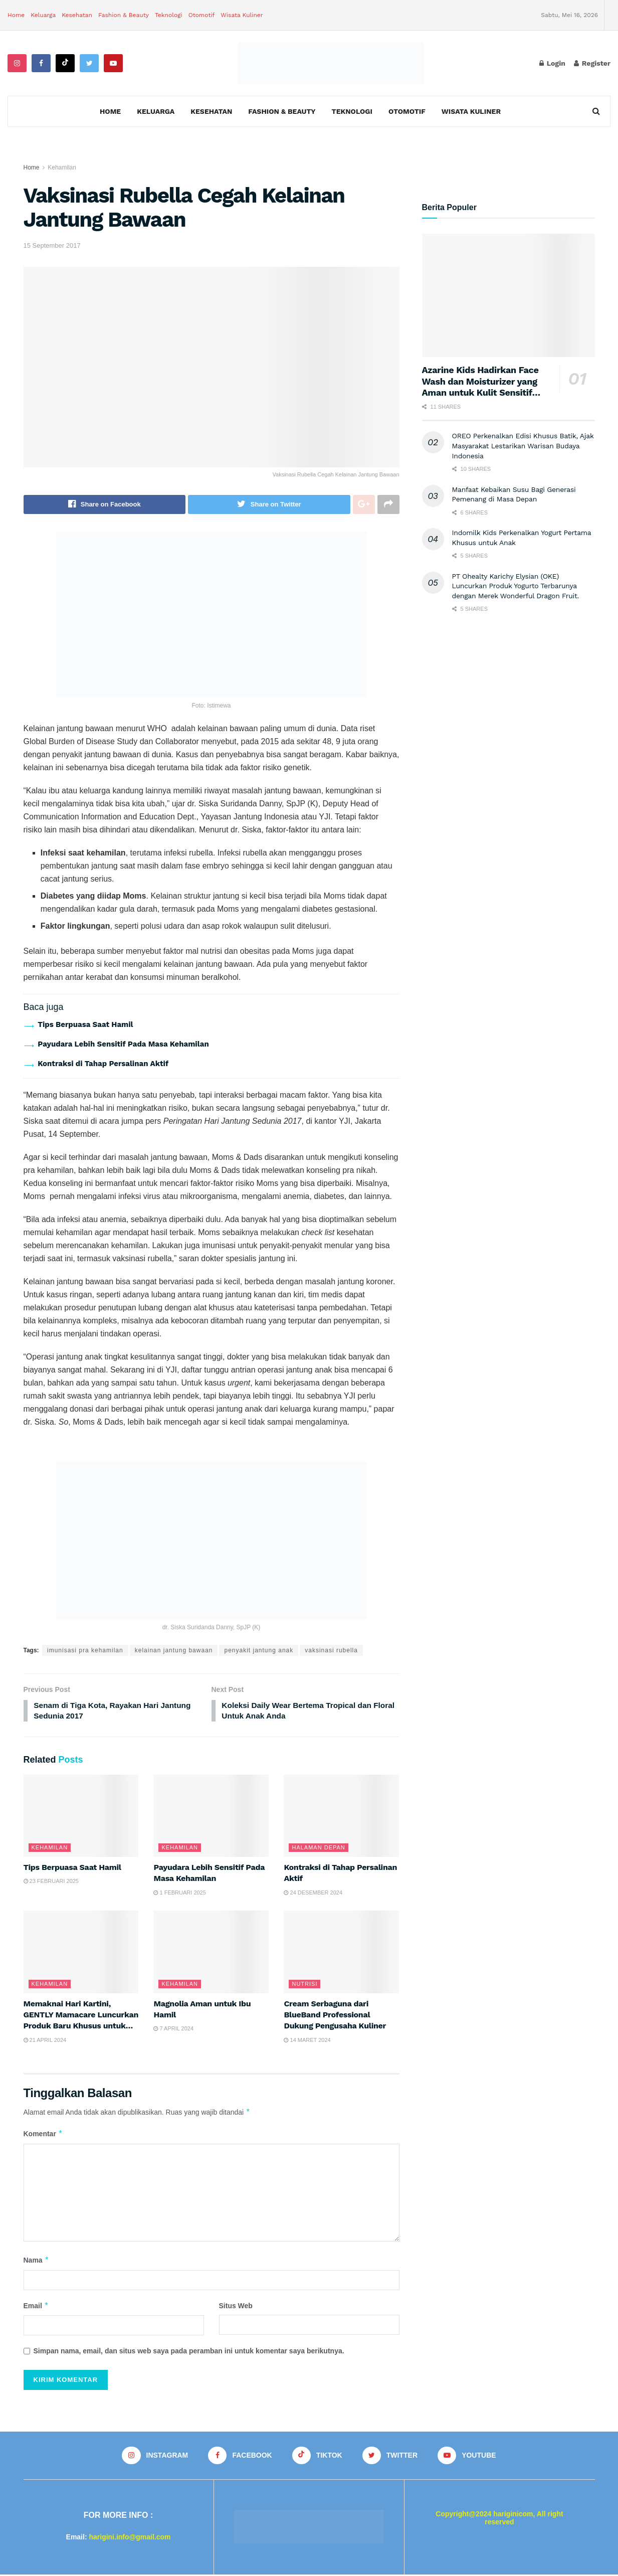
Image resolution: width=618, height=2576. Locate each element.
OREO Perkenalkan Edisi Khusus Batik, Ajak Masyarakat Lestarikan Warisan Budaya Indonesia (523, 445)
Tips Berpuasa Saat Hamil (85, 1024)
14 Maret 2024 (307, 2041)
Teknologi (168, 15)
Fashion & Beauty (123, 15)
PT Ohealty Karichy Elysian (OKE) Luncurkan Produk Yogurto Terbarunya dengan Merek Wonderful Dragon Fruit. (515, 586)
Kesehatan (77, 15)
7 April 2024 (173, 2030)
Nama (37, 2261)
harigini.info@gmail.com (129, 2538)
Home (16, 15)
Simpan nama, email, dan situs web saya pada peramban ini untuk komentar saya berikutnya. (189, 2352)
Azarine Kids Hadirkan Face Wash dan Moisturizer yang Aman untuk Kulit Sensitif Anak (480, 387)
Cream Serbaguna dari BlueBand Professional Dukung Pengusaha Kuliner (335, 2016)
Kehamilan (62, 167)
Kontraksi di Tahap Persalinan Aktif (103, 1063)
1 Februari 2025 (179, 1894)
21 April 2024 (45, 2041)
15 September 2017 (52, 245)
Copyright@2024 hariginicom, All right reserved (499, 2520)
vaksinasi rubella (331, 1650)
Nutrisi (304, 1985)
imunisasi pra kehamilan (85, 1650)
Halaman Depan (318, 1849)
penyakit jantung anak (258, 1650)
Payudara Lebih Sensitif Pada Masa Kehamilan (123, 1044)
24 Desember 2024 (313, 1894)
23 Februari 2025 (51, 1882)
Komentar (43, 2135)
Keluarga (43, 15)
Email (36, 2306)
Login (552, 63)
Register (592, 63)
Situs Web (236, 2307)
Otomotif (201, 15)
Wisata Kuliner (242, 15)
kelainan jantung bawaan (174, 1650)
